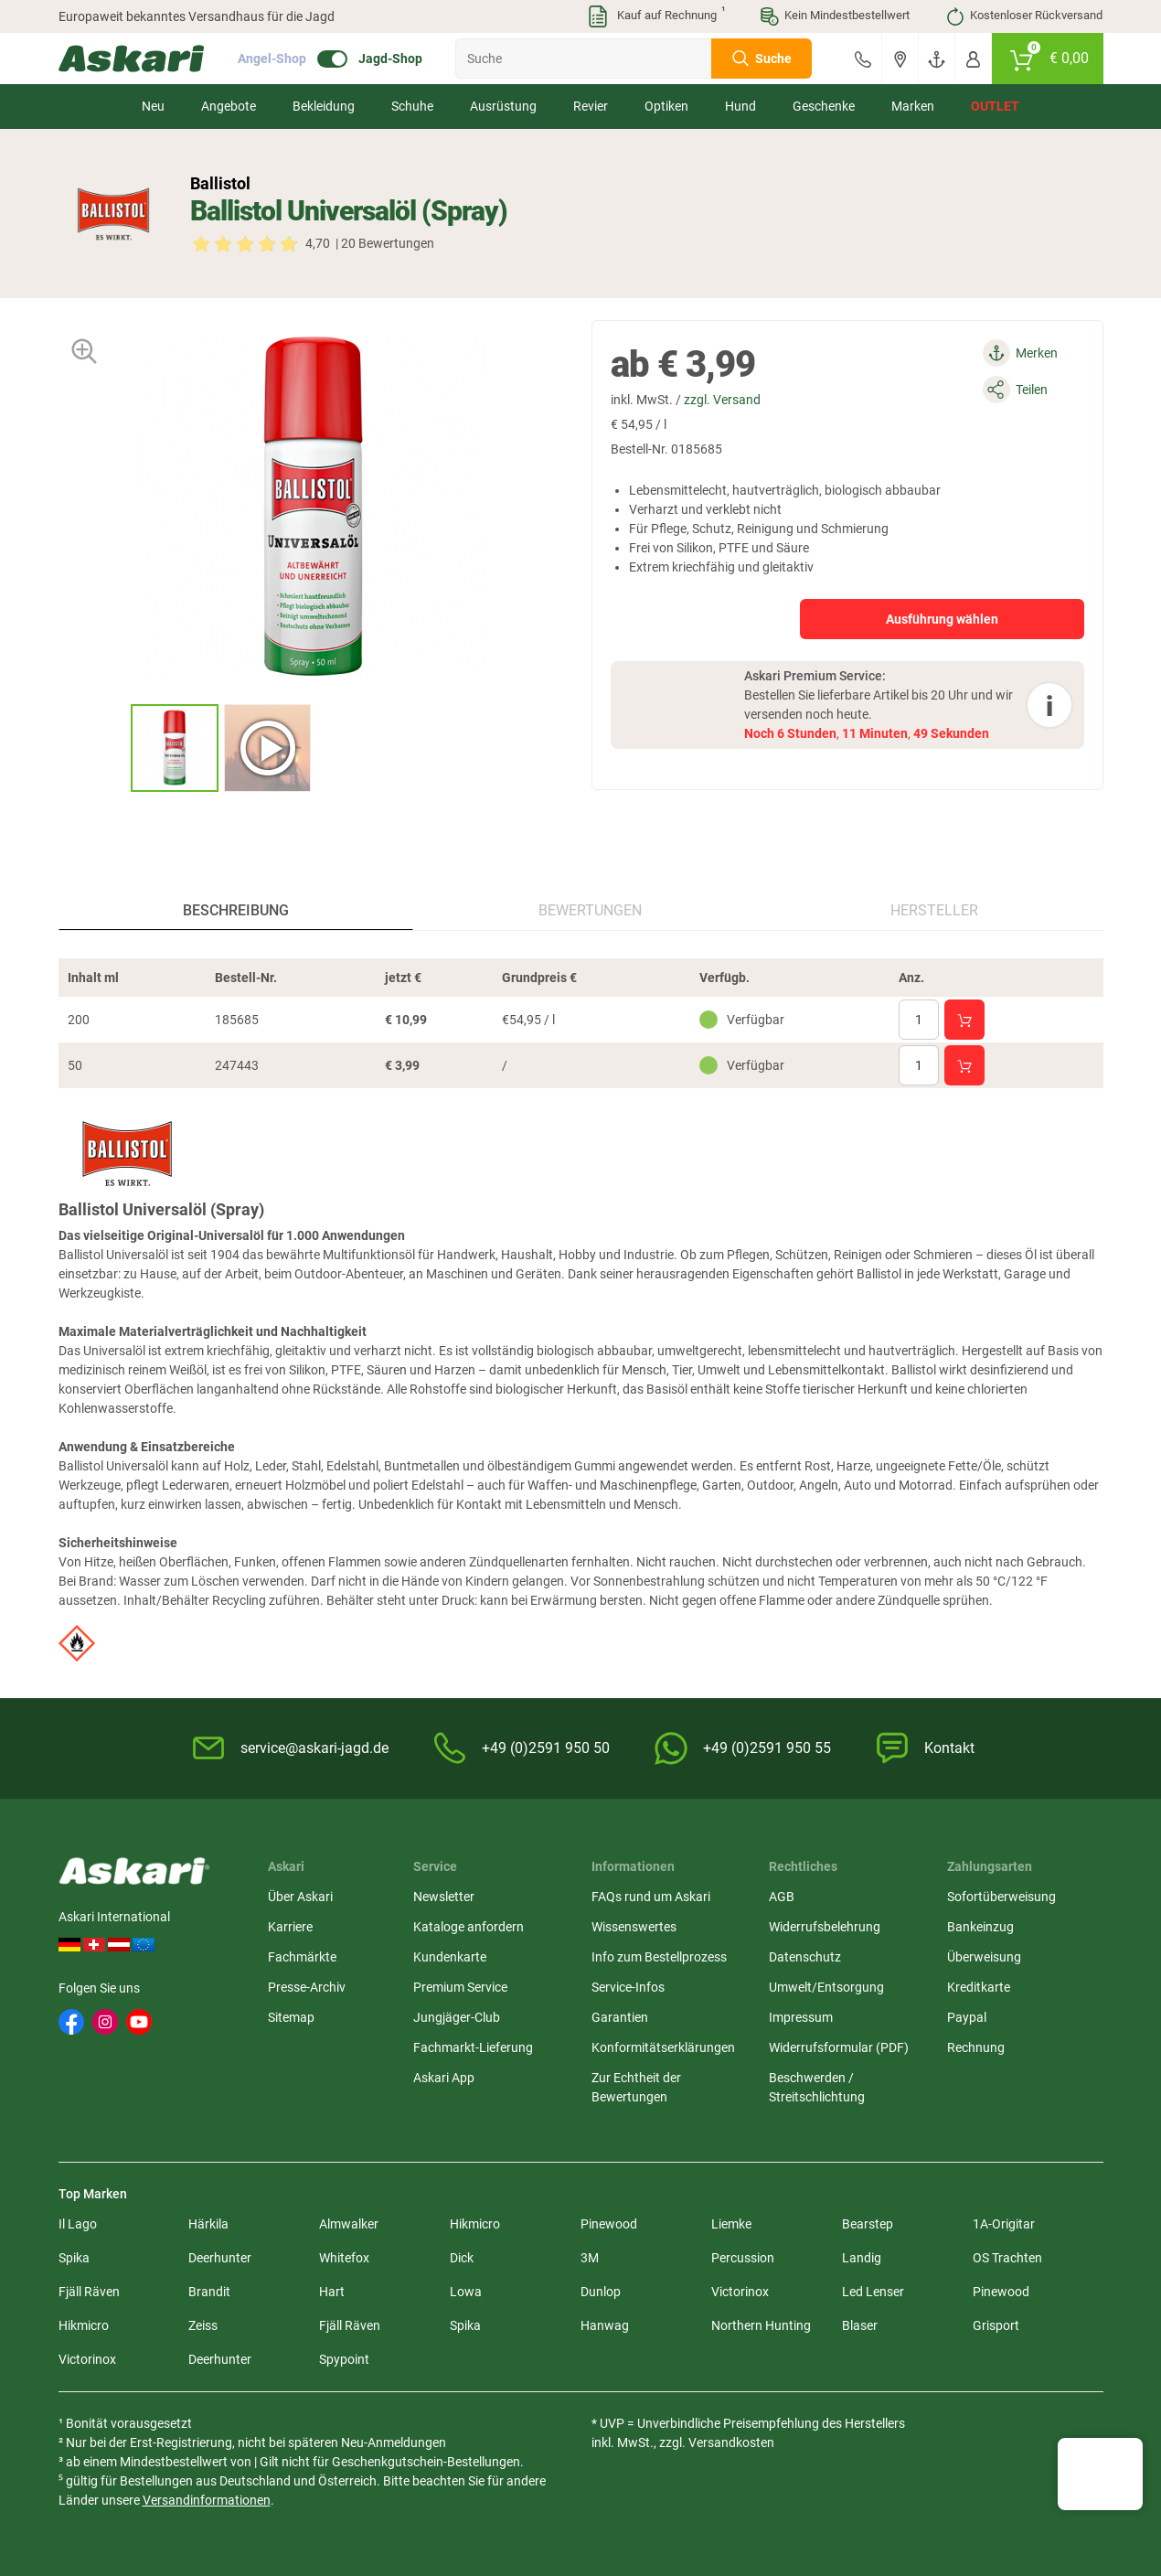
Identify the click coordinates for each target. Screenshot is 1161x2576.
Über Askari (300, 1896)
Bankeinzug (980, 1926)
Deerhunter (219, 2257)
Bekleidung (324, 106)
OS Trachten (1007, 2257)
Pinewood (608, 2224)
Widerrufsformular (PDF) (839, 2047)
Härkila (208, 2224)
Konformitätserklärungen (663, 2047)
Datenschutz (805, 1957)
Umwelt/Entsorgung (826, 1987)
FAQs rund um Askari (650, 1896)
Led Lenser (873, 2291)
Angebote (228, 106)
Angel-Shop (272, 58)
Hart (332, 2291)
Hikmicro (475, 2224)
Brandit (209, 2291)
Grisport (996, 2325)
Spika (74, 2257)
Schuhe (412, 106)
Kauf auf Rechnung (655, 16)
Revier (590, 106)
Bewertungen (590, 910)
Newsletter (443, 1896)
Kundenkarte (449, 1957)
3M (589, 2257)
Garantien (619, 2017)
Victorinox (740, 2291)
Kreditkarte (978, 1987)
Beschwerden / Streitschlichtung (817, 2087)
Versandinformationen (207, 2500)
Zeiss (203, 2325)
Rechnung (976, 2047)
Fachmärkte (302, 1957)
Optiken (666, 106)
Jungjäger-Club (456, 2017)
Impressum (801, 2017)
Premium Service (460, 1987)
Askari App (443, 2077)
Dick (462, 2257)
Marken (912, 106)
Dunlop (600, 2291)
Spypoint (344, 2359)
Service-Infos (628, 1987)
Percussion (742, 2257)
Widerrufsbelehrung (824, 1926)
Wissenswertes (633, 1926)
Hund (740, 106)
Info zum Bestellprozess (659, 1957)
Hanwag (604, 2325)
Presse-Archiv (307, 1987)
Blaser (860, 2325)
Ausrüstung (503, 106)
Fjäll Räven (89, 2291)
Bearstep (867, 2224)
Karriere (290, 1926)
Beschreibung (236, 910)
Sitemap (291, 2017)
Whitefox (344, 2257)
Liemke (731, 2224)
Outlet (995, 106)
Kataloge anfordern (468, 1926)
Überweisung (984, 1957)
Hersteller (934, 910)
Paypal (966, 2017)
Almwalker (348, 2224)
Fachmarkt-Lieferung (473, 2047)
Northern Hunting (761, 2325)
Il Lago (78, 2224)
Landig (861, 2257)
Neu (153, 106)
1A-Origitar (1004, 2224)
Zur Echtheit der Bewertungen (636, 2087)
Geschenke (824, 106)
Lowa (466, 2291)
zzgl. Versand (722, 399)
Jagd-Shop (390, 58)
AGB (781, 1896)
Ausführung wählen (942, 619)
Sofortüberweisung (1001, 1896)
